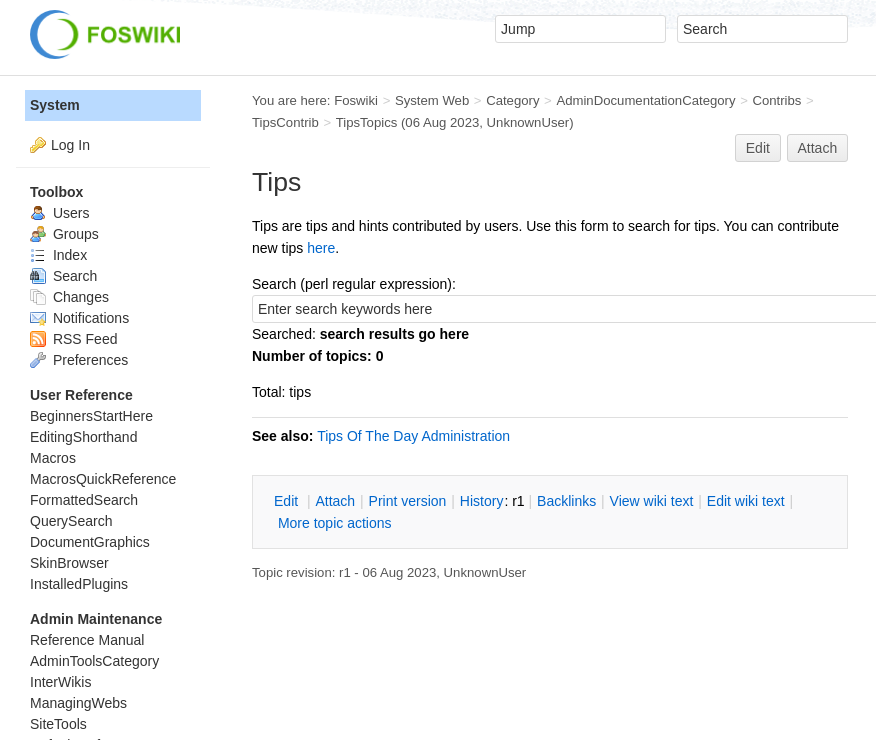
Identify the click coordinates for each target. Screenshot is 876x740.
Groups (64, 234)
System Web (432, 100)
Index (58, 255)
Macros (53, 458)
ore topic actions (335, 523)
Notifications (79, 318)
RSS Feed (73, 339)
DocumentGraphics (90, 542)
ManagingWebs (78, 703)
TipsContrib (285, 122)
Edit (758, 148)
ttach (335, 501)
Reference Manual (87, 640)
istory (482, 501)
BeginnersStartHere (91, 416)
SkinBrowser (69, 563)
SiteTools (58, 724)
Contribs (776, 100)
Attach (818, 148)
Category (512, 100)
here (321, 248)
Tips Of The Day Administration (413, 436)
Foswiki (356, 100)
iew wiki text (652, 501)
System (55, 105)
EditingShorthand (83, 437)
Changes (69, 297)
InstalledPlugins (79, 584)
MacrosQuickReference (103, 479)
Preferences (79, 360)
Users (59, 213)
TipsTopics (367, 122)
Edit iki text (746, 501)
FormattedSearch (84, 500)
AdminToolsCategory (94, 661)
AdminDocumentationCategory (645, 100)
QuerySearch (71, 521)
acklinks (566, 501)
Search (63, 276)
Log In (70, 145)
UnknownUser (528, 122)
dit (288, 501)
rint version (408, 501)
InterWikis (60, 682)
